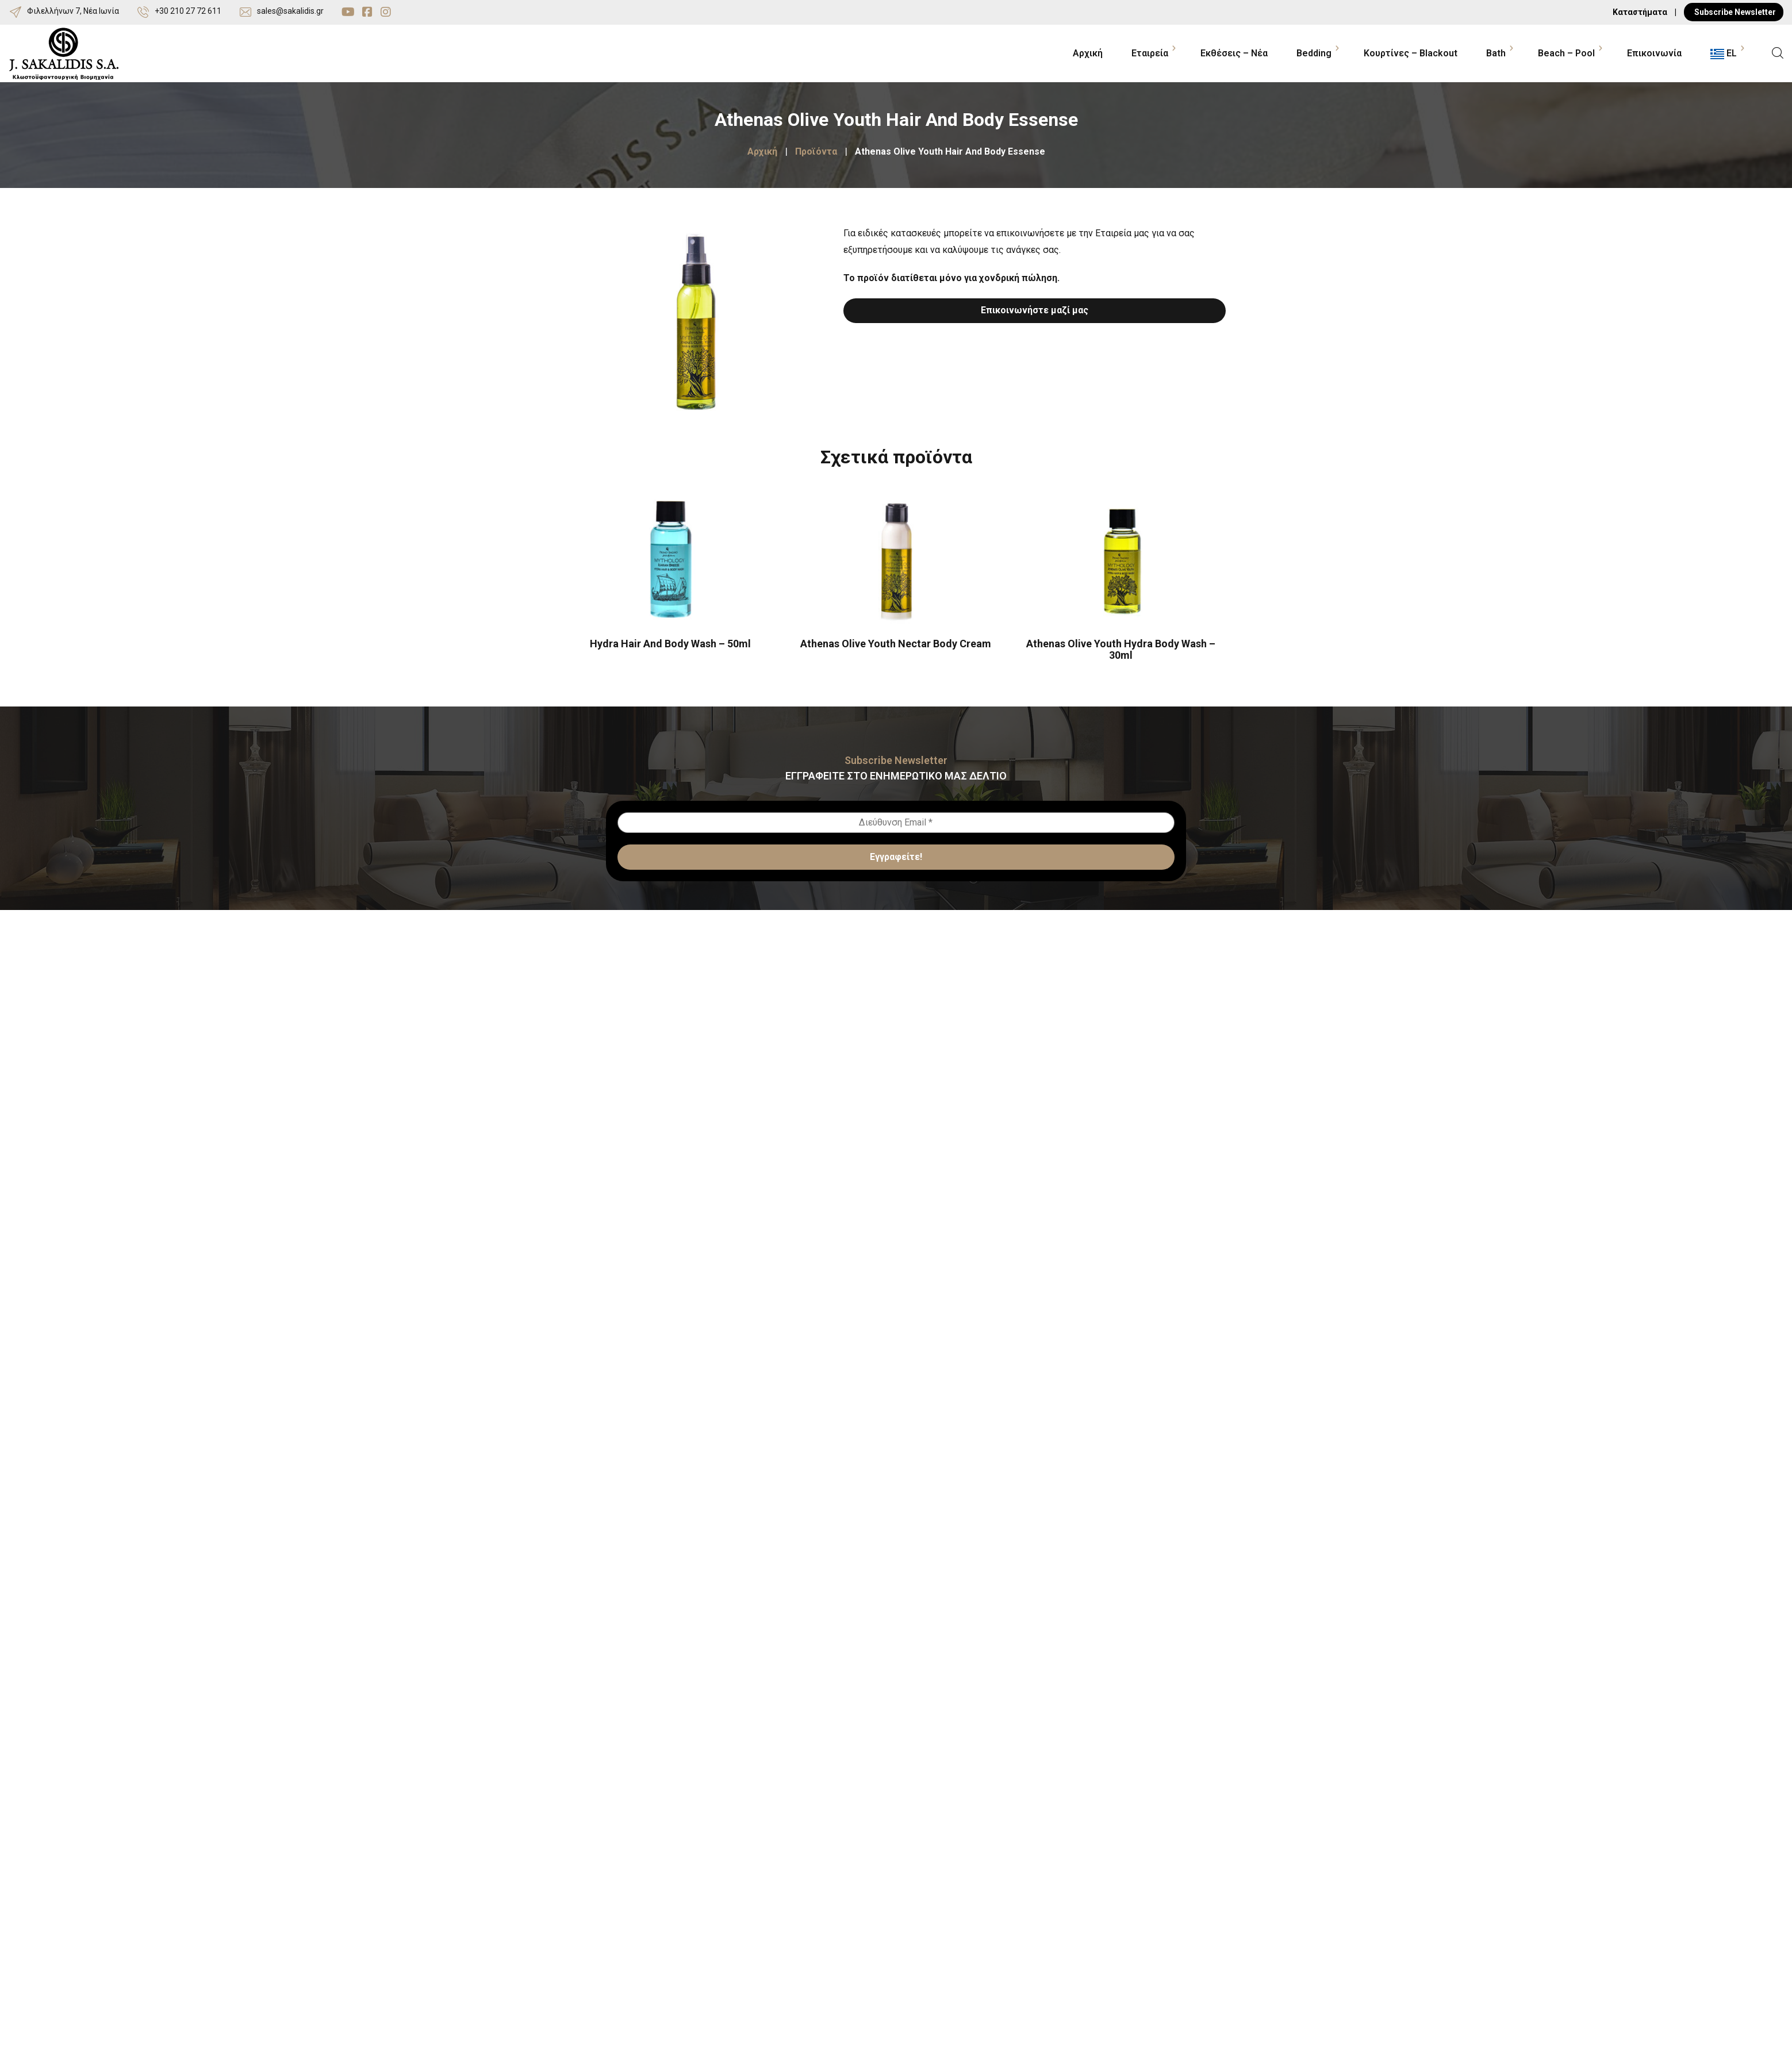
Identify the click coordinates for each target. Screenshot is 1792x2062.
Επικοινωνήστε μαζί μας (1034, 310)
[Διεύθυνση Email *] (896, 822)
